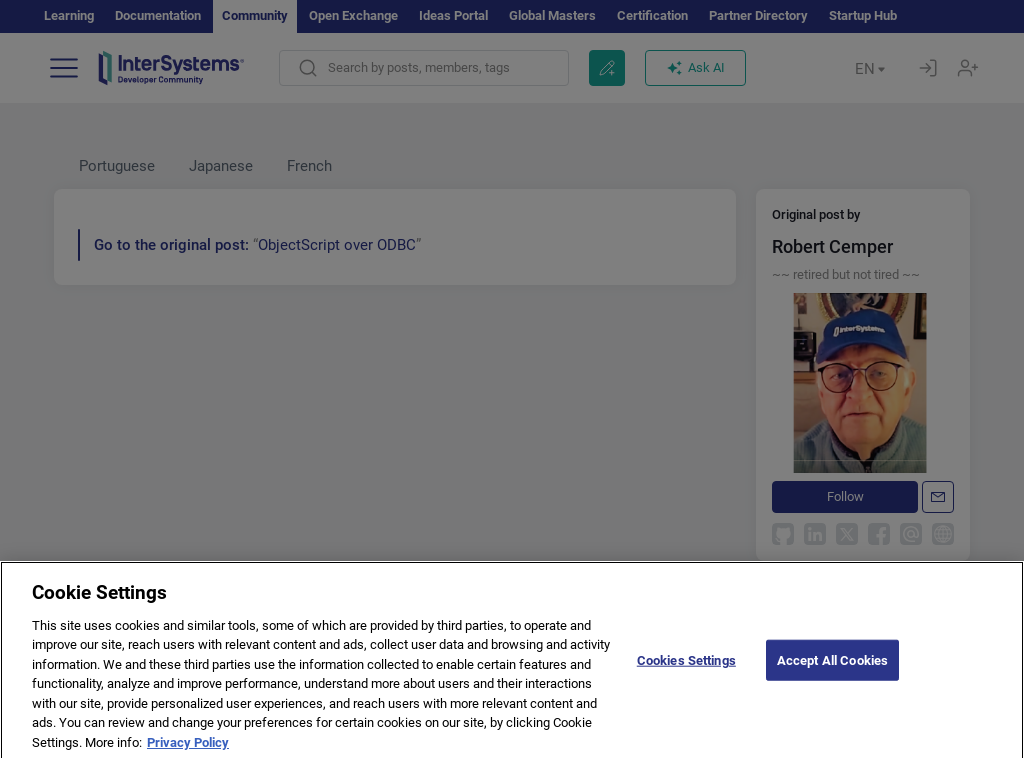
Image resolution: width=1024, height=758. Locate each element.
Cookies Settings (686, 672)
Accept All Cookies (832, 672)
